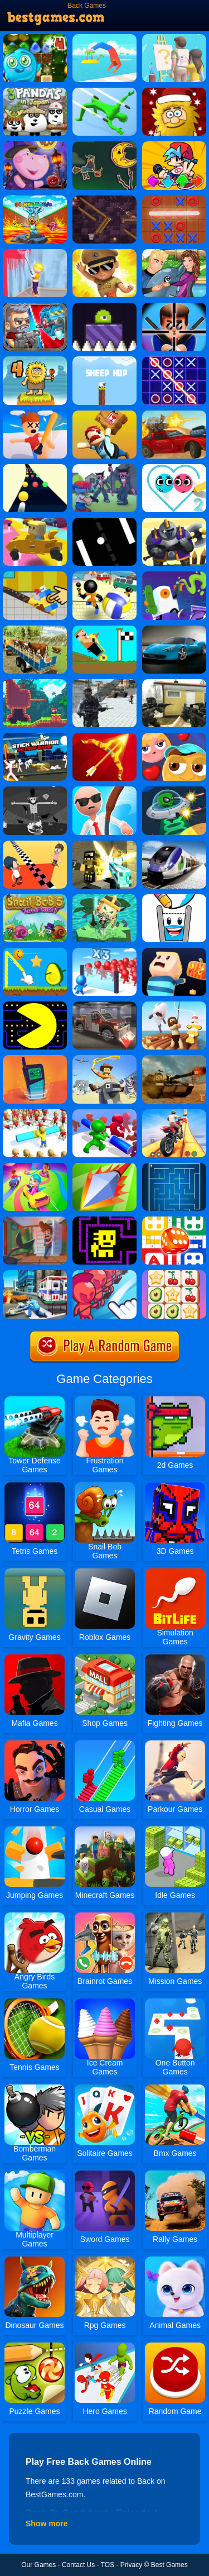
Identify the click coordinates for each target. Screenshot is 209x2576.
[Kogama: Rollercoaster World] (35, 522)
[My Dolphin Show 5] (174, 253)
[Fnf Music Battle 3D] (174, 145)
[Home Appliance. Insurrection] (35, 1220)
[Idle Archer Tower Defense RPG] (104, 737)
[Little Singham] (104, 253)
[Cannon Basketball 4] (104, 199)
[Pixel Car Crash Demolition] (104, 1005)
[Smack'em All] (35, 414)
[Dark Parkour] (174, 952)
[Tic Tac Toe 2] (174, 199)
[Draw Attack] (104, 1274)
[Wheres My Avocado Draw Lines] (35, 952)
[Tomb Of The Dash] (104, 1220)
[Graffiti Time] (174, 575)
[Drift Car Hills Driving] (174, 629)
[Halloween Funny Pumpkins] (35, 145)
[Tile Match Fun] (174, 1274)
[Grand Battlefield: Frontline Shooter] (104, 683)
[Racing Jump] (104, 629)
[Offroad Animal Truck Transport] (35, 629)
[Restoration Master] (35, 575)
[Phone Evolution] (35, 1059)
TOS (107, 2565)
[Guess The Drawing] (174, 38)
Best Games (169, 2565)
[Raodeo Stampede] (104, 1059)
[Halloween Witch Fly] (104, 145)
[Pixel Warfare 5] (104, 844)
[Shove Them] (35, 1113)
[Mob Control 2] (104, 952)
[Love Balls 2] (174, 468)
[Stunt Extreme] (174, 1113)
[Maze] (174, 1167)
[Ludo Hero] (174, 1220)
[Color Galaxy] (35, 1167)
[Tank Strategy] (174, 1059)
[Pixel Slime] (104, 307)
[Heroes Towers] (174, 522)
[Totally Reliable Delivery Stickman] (104, 414)
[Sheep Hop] (104, 360)
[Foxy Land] (35, 683)
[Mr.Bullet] (174, 307)
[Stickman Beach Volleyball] (104, 575)
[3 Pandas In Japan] (35, 92)
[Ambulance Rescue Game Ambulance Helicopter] (35, 1274)
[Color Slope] (35, 468)
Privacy (131, 2565)
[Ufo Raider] (174, 790)
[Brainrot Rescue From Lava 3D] (35, 199)
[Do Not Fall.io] (104, 898)
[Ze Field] (35, 790)
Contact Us (78, 2565)
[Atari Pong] (104, 522)
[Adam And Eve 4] (35, 360)
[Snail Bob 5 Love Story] (35, 898)
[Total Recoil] (35, 307)
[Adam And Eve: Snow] (174, 92)
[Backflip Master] (104, 38)
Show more (46, 2523)
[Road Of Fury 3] (174, 414)
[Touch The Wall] (35, 844)
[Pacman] (35, 1005)
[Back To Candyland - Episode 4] (35, 38)
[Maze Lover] (174, 737)
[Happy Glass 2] (174, 898)
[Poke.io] (104, 1167)
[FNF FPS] (104, 468)
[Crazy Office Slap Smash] (104, 790)
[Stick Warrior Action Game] (35, 737)
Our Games (38, 2565)
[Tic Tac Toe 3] (174, 360)
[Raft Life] (174, 1005)
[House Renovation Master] (35, 253)
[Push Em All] (104, 1113)
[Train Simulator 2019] (174, 844)
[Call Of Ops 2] (174, 683)
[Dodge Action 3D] (104, 92)
